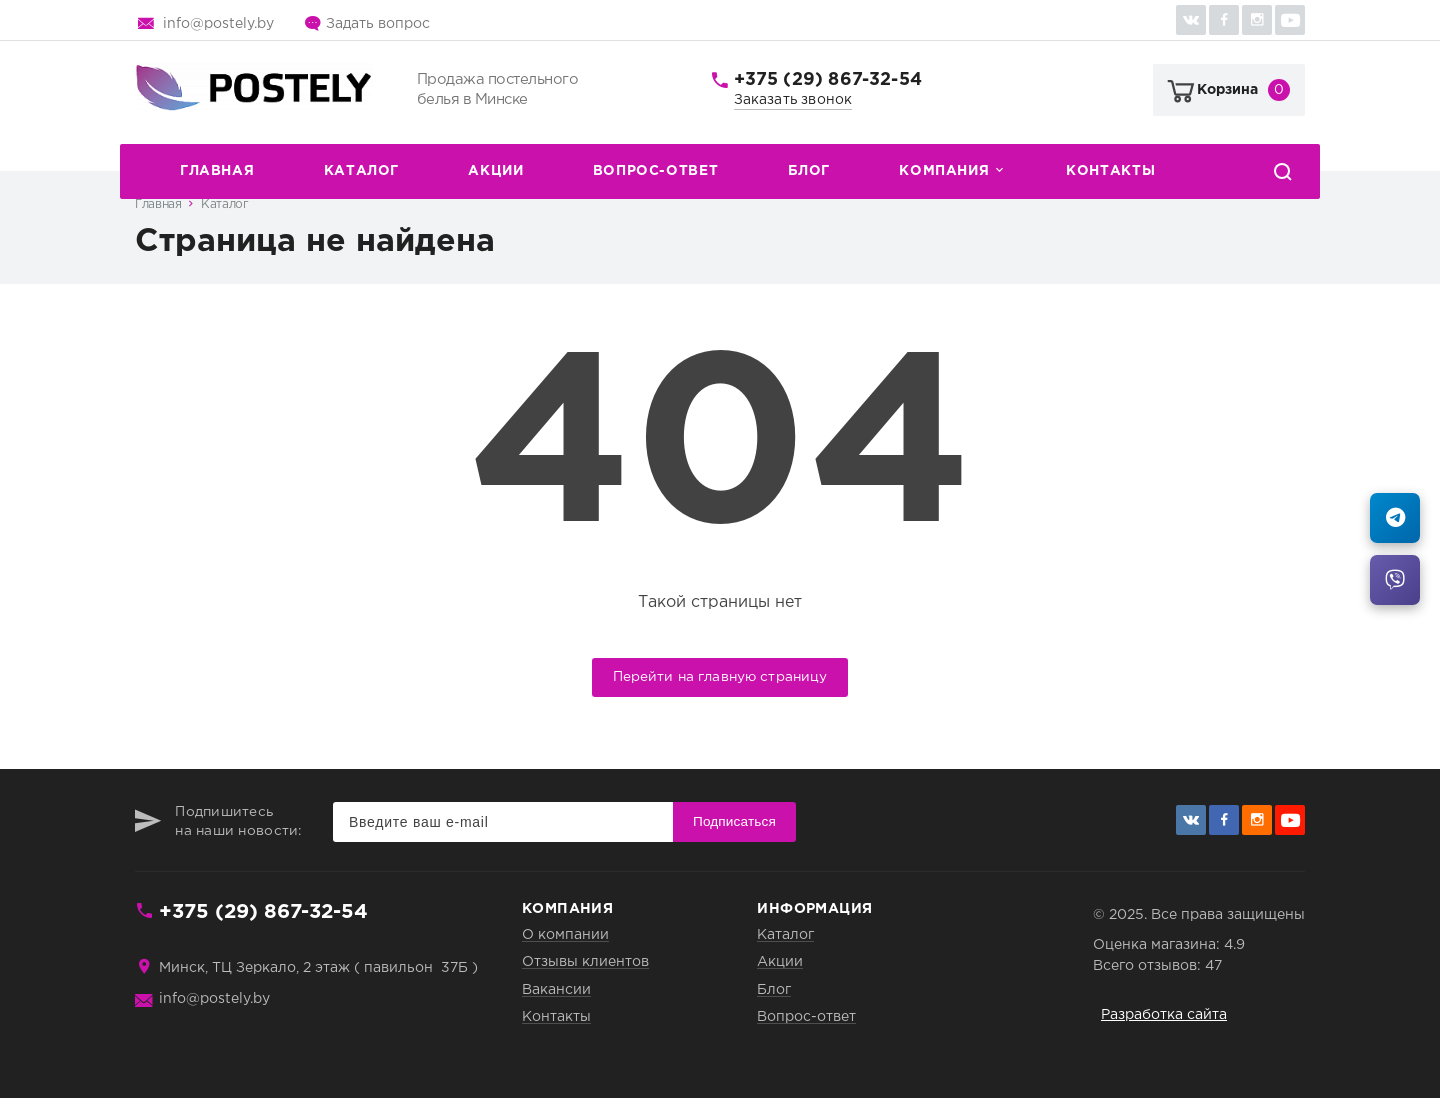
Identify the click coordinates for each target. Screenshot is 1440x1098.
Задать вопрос (378, 24)
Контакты (1110, 171)
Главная (217, 171)
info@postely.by (218, 24)
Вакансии (556, 990)
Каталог (361, 171)
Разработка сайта (1164, 1015)
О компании (565, 935)
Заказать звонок (793, 100)
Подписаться (734, 821)
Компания (944, 171)
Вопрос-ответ (655, 171)
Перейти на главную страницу (720, 677)
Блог (809, 171)
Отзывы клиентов (585, 962)
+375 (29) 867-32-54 (828, 80)
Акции (495, 171)
